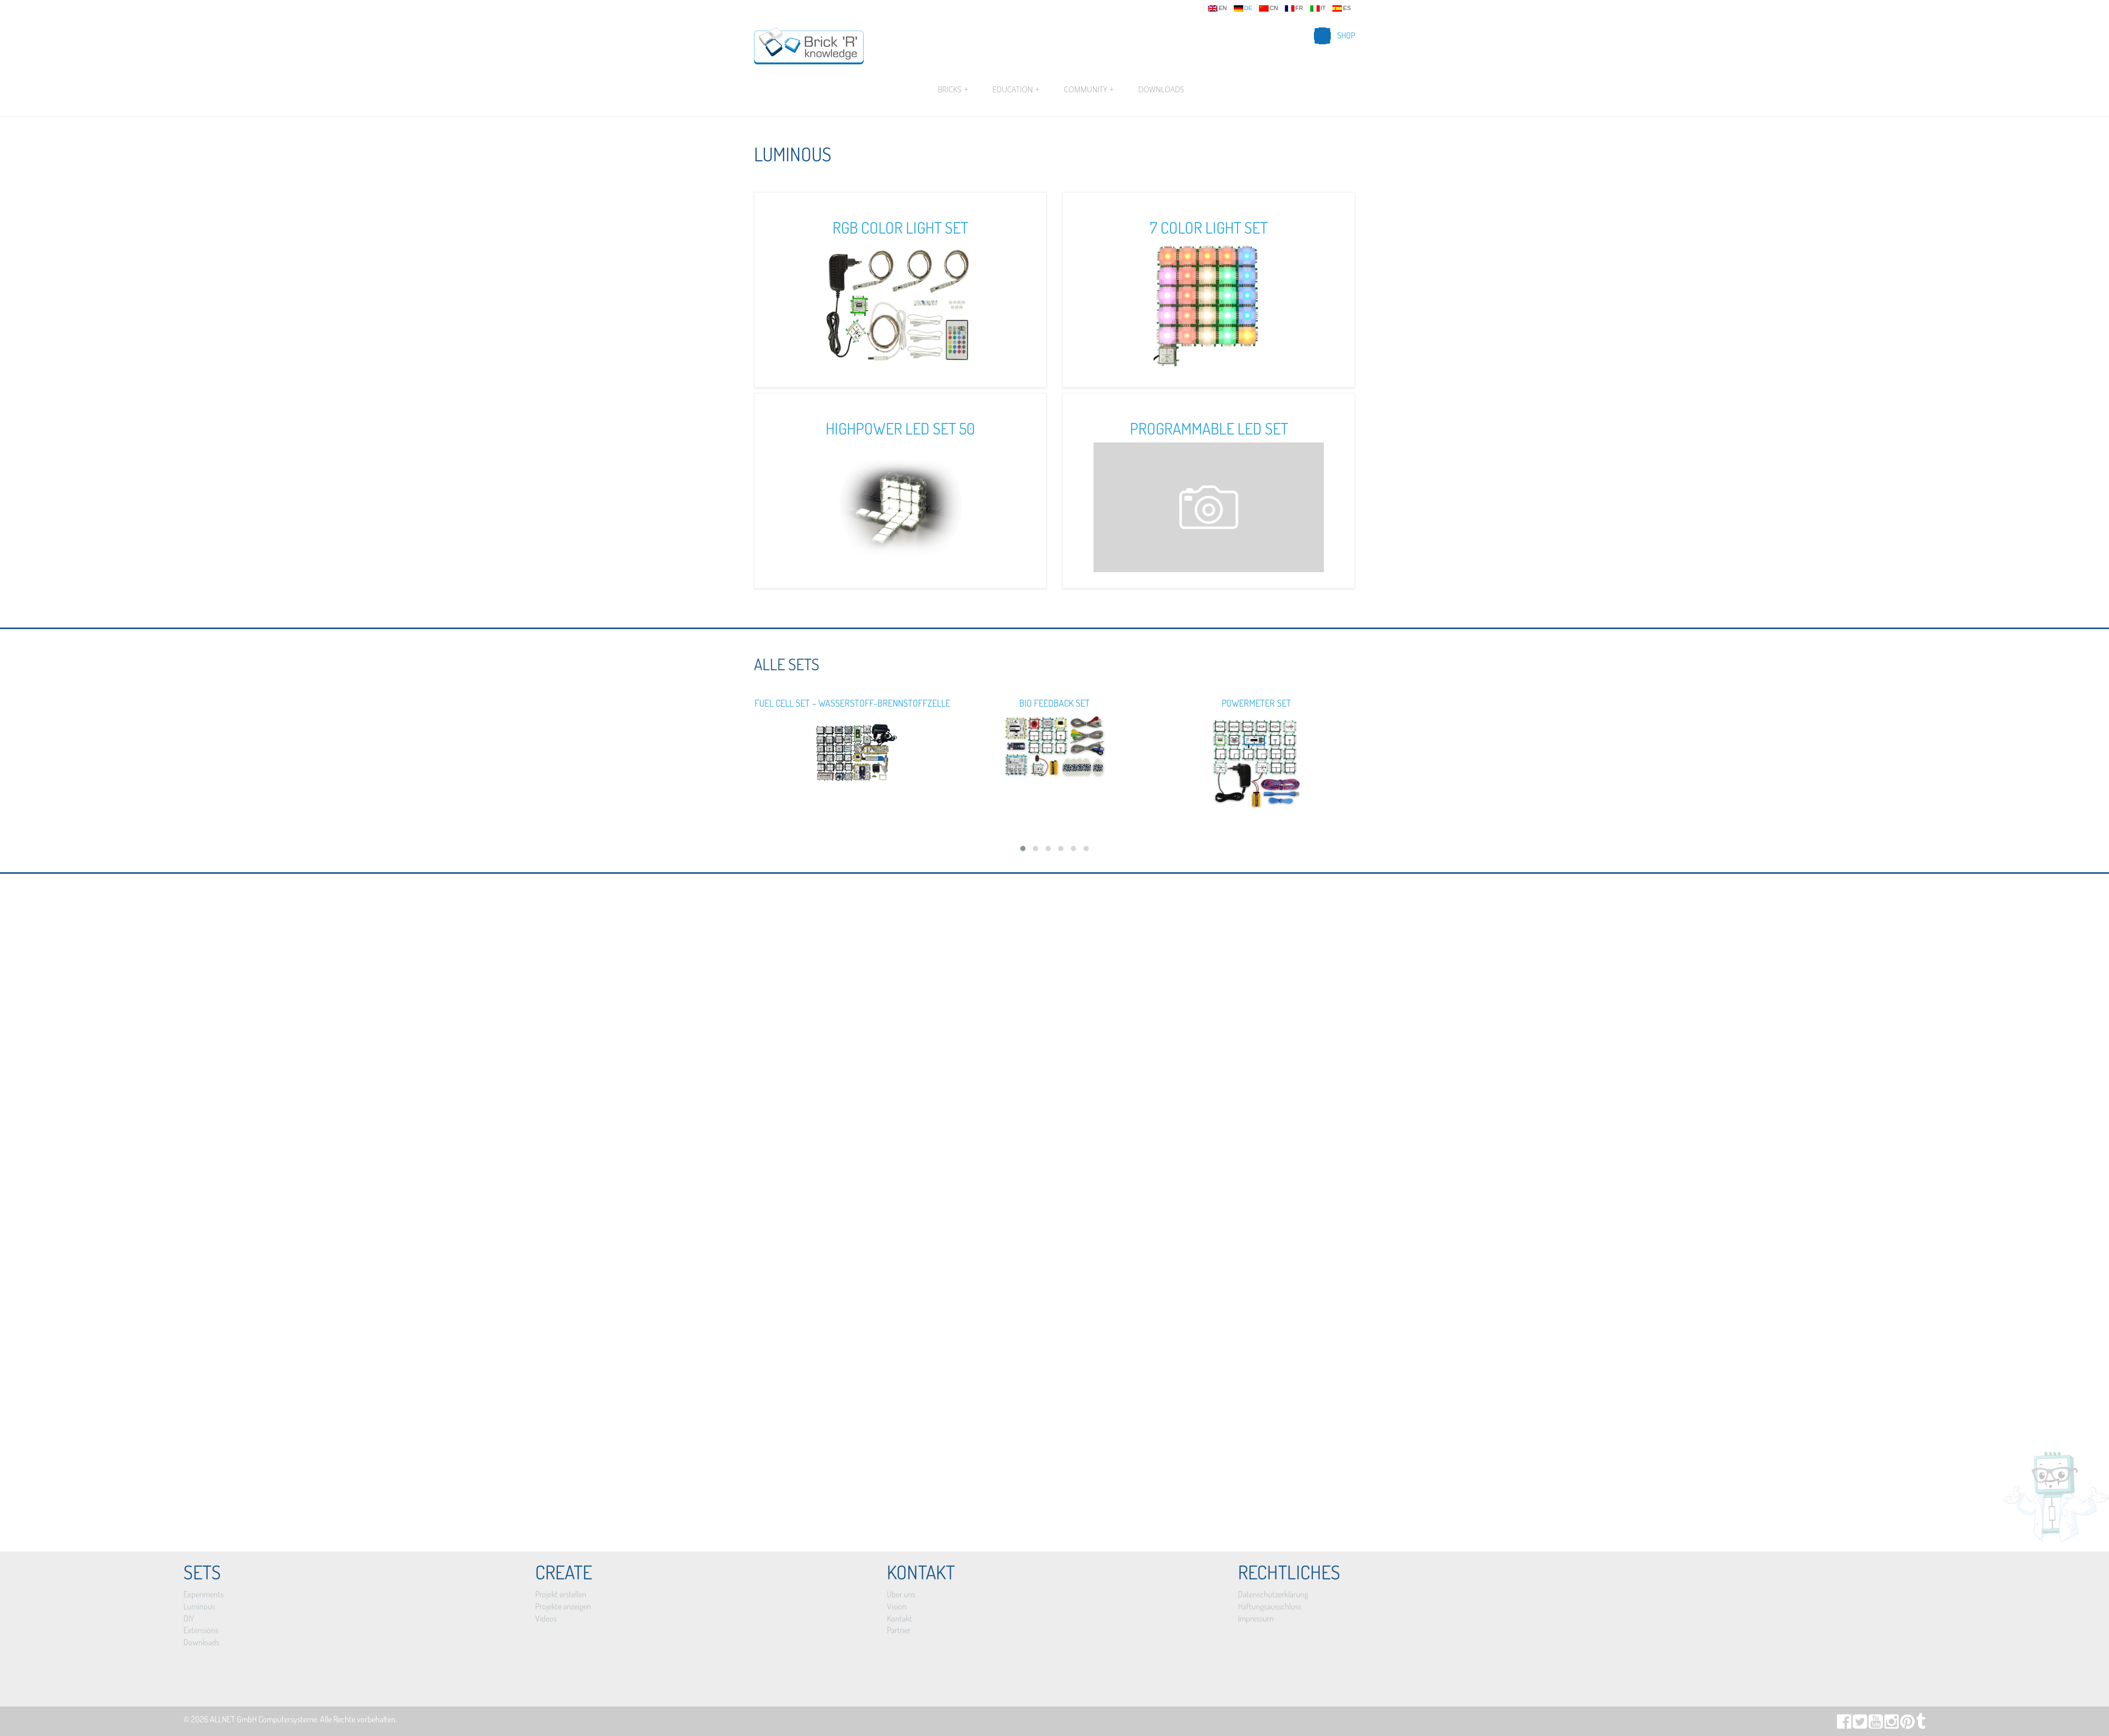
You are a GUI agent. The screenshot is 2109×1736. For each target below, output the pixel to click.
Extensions (200, 1630)
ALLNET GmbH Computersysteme (263, 1719)
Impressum (1255, 1618)
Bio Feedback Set (1054, 703)
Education (1015, 89)
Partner (899, 1630)
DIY (188, 1618)
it (1318, 8)
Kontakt (899, 1618)
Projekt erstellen (560, 1594)
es (1341, 8)
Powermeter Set (1256, 703)
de (1243, 8)
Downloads (1161, 89)
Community (1089, 89)
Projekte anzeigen (563, 1606)
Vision (896, 1606)
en (1217, 8)
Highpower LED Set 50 (900, 428)
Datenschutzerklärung (1273, 1594)
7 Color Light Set (1209, 227)
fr (1294, 8)
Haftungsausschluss (1269, 1606)
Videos (546, 1618)
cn (1268, 8)
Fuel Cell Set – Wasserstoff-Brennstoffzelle (852, 703)
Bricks (952, 89)
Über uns (901, 1594)
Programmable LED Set (1209, 428)
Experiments (203, 1594)
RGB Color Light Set (900, 227)
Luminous (199, 1606)
